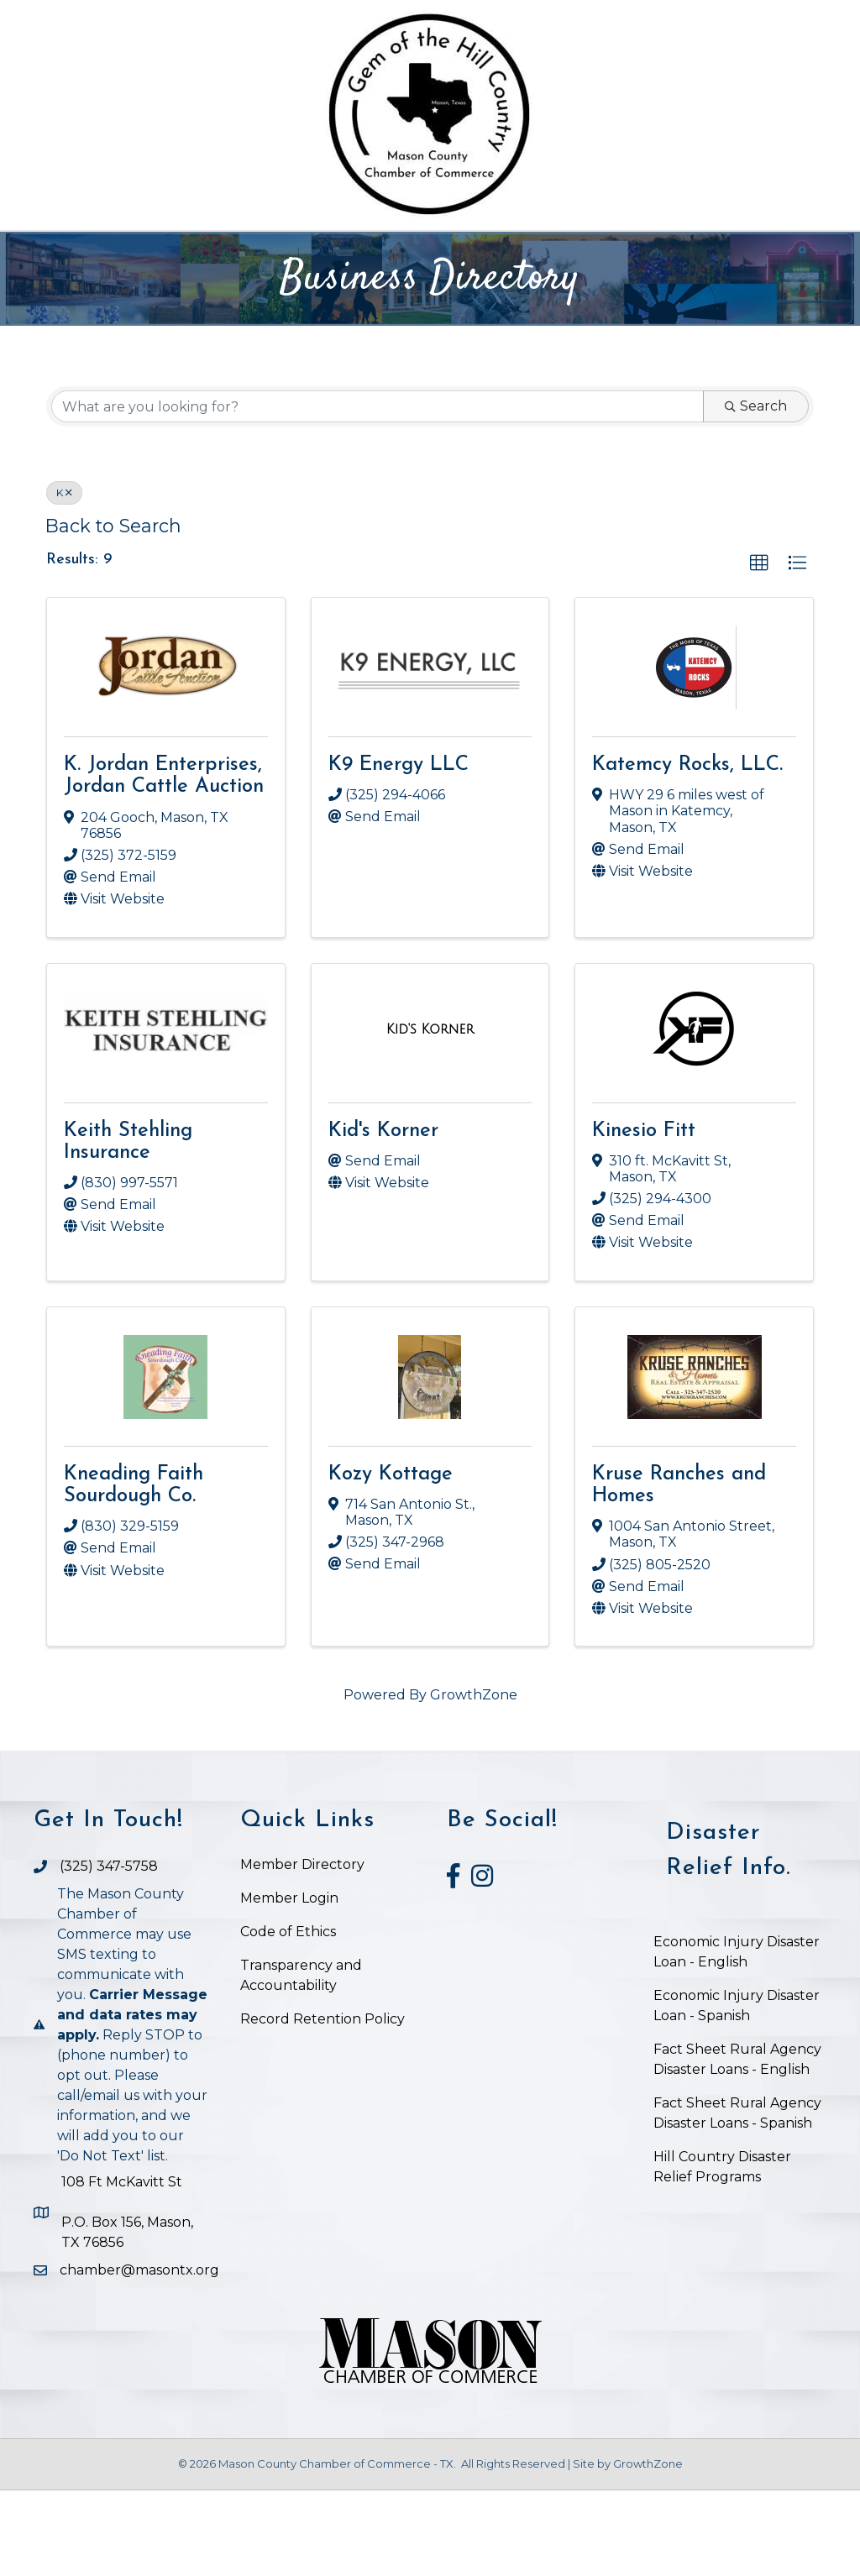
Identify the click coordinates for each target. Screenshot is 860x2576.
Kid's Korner (383, 1217)
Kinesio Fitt (643, 1217)
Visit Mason (712, 252)
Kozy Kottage (390, 1560)
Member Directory (302, 1951)
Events (593, 252)
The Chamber (221, 252)
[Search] (811, 250)
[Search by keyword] (377, 493)
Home (114, 252)
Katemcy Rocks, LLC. (687, 851)
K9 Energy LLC (398, 851)
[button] (759, 650)
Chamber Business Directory (424, 252)
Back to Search (113, 612)
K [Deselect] (64, 579)
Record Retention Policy (322, 2105)
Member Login (289, 1984)
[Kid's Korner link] (430, 1115)
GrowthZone (473, 1781)
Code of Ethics (288, 2018)
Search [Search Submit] (756, 492)
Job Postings (430, 296)
